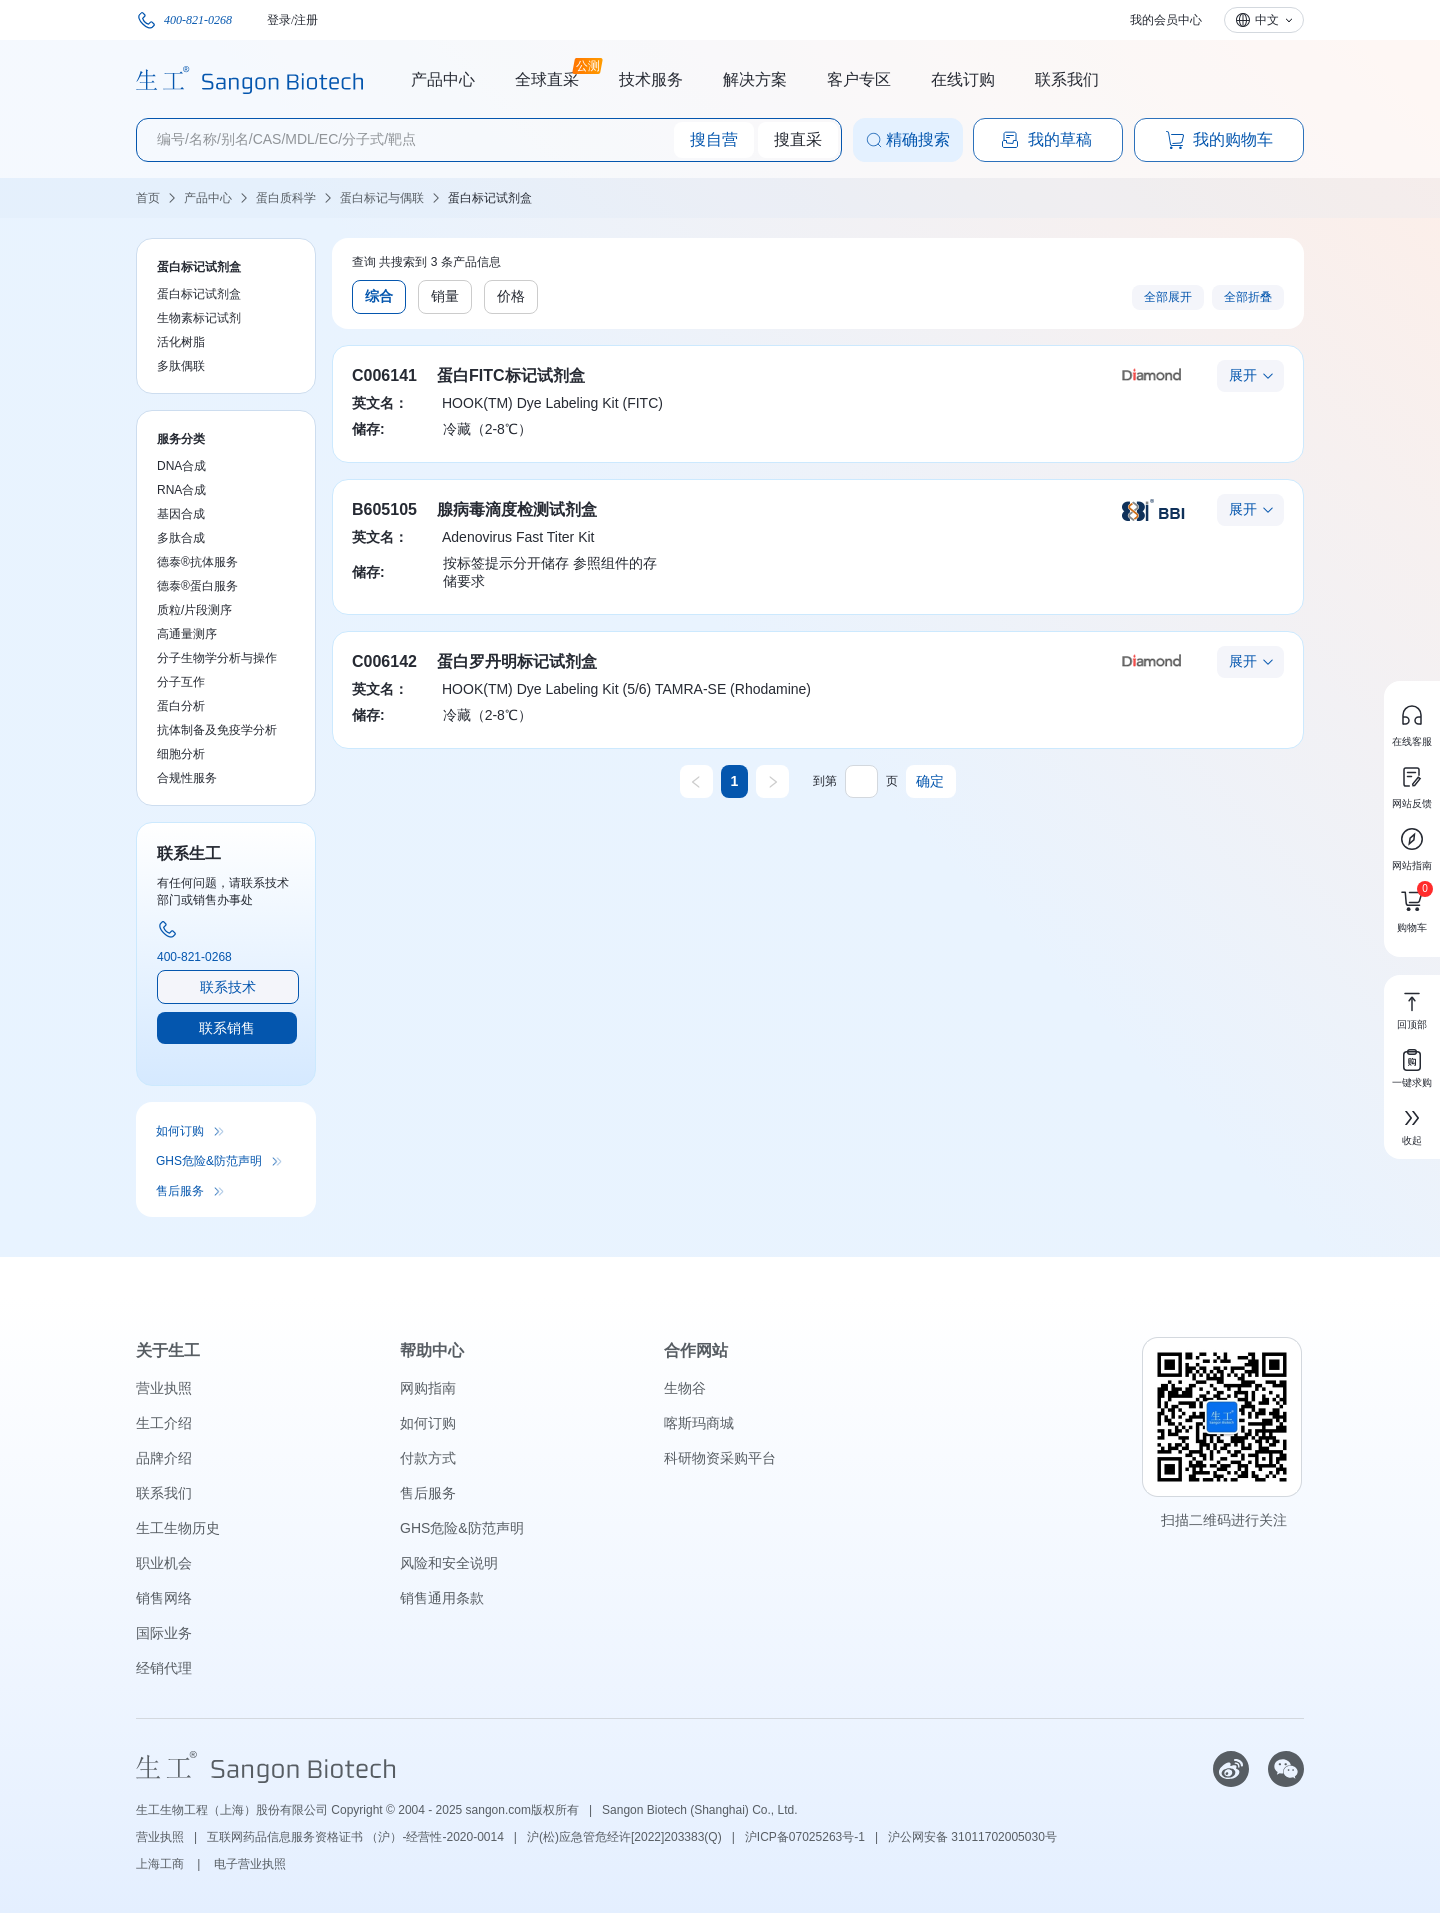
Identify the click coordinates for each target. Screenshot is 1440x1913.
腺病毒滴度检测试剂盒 (517, 509)
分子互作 (181, 682)
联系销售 (227, 1028)
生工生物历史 (178, 1528)
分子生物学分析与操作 (217, 658)
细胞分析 (181, 754)
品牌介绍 (164, 1458)
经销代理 (164, 1668)
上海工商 (161, 1864)
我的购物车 (1219, 140)
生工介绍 (164, 1423)
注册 (306, 20)
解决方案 (755, 79)
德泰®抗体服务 (197, 562)
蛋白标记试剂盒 (490, 198)
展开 (1243, 375)
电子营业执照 (250, 1864)
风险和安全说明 (449, 1563)
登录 (279, 20)
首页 (148, 198)
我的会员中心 (1166, 20)
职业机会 (164, 1563)
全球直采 (547, 77)
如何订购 (180, 1131)
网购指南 (428, 1388)
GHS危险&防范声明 (209, 1161)
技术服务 (651, 79)
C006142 (384, 661)
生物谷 (685, 1388)
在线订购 (963, 79)
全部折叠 (1248, 297)
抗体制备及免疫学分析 (217, 730)
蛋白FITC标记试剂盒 (511, 375)
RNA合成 (181, 490)
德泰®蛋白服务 (197, 586)
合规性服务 (187, 778)
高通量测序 (187, 634)
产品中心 (443, 79)
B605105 (384, 509)
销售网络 (164, 1598)
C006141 (384, 375)
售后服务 (180, 1191)
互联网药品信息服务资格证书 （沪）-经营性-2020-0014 (355, 1837)
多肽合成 (181, 538)
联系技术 (228, 987)
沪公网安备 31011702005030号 (972, 1837)
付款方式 (428, 1458)
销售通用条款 (442, 1598)
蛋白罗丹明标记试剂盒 (517, 661)
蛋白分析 (181, 706)
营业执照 (164, 1388)
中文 (1267, 20)
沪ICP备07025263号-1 (805, 1837)
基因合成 (181, 514)
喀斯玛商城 (699, 1423)
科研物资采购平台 (720, 1458)
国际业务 (164, 1633)
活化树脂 (181, 342)
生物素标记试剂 (199, 318)
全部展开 (1168, 297)
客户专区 (859, 79)
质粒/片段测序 (194, 610)
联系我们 (1067, 79)
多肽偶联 (181, 366)
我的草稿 (1046, 140)
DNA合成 (181, 466)
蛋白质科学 (286, 198)
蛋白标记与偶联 (382, 198)
